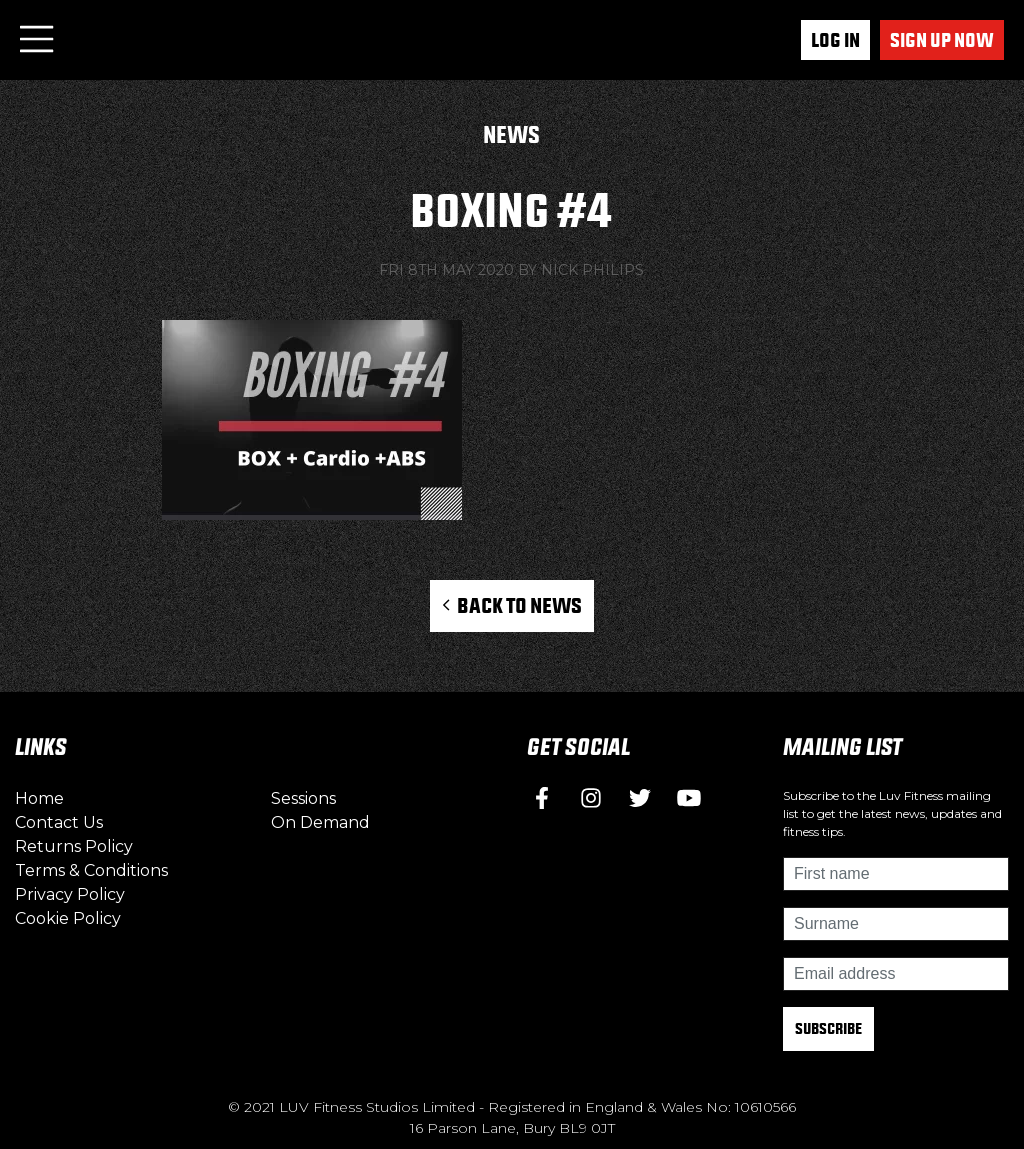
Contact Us (59, 822)
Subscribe (828, 1028)
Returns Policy (74, 846)
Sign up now (942, 40)
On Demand (320, 822)
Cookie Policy (68, 918)
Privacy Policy (70, 894)
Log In (835, 40)
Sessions (303, 798)
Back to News (511, 605)
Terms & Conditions (91, 870)
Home (39, 798)
